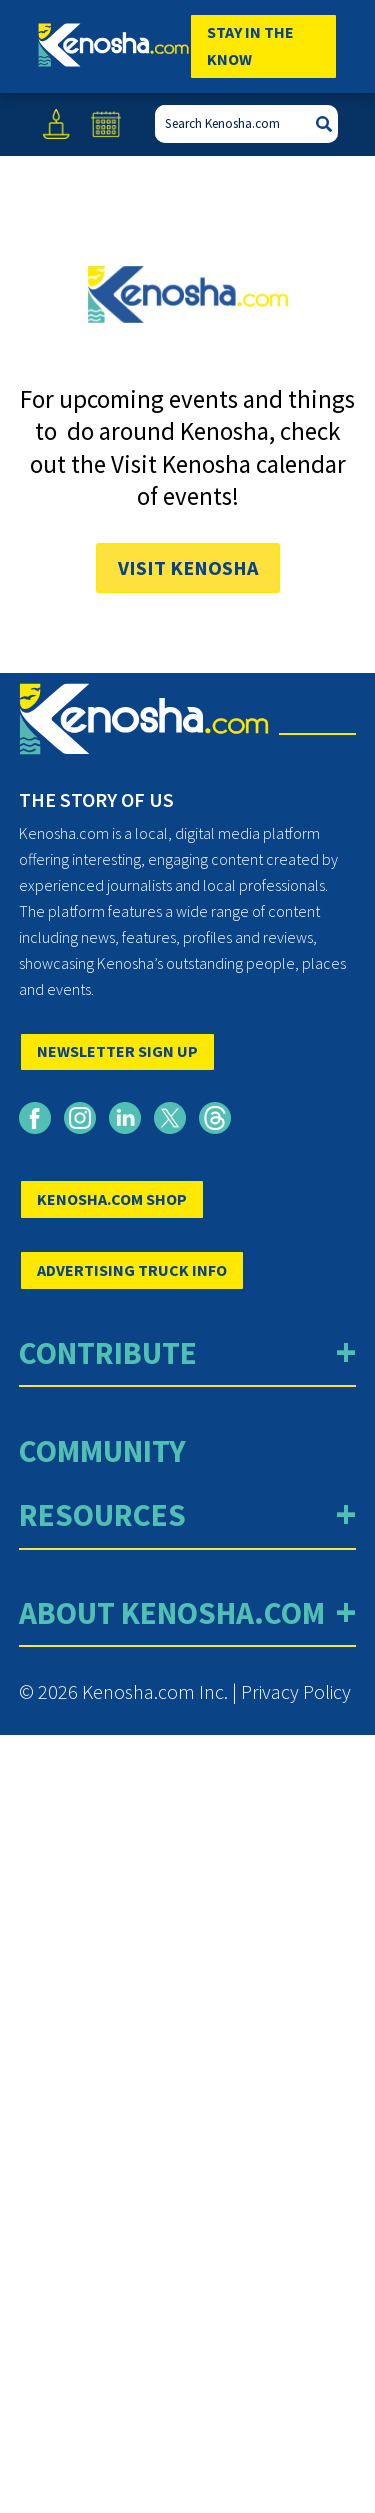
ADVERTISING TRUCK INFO (132, 1270)
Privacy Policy (296, 1691)
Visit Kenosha (188, 567)
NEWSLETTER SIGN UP (117, 1051)
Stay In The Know (250, 45)
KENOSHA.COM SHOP (112, 1199)
